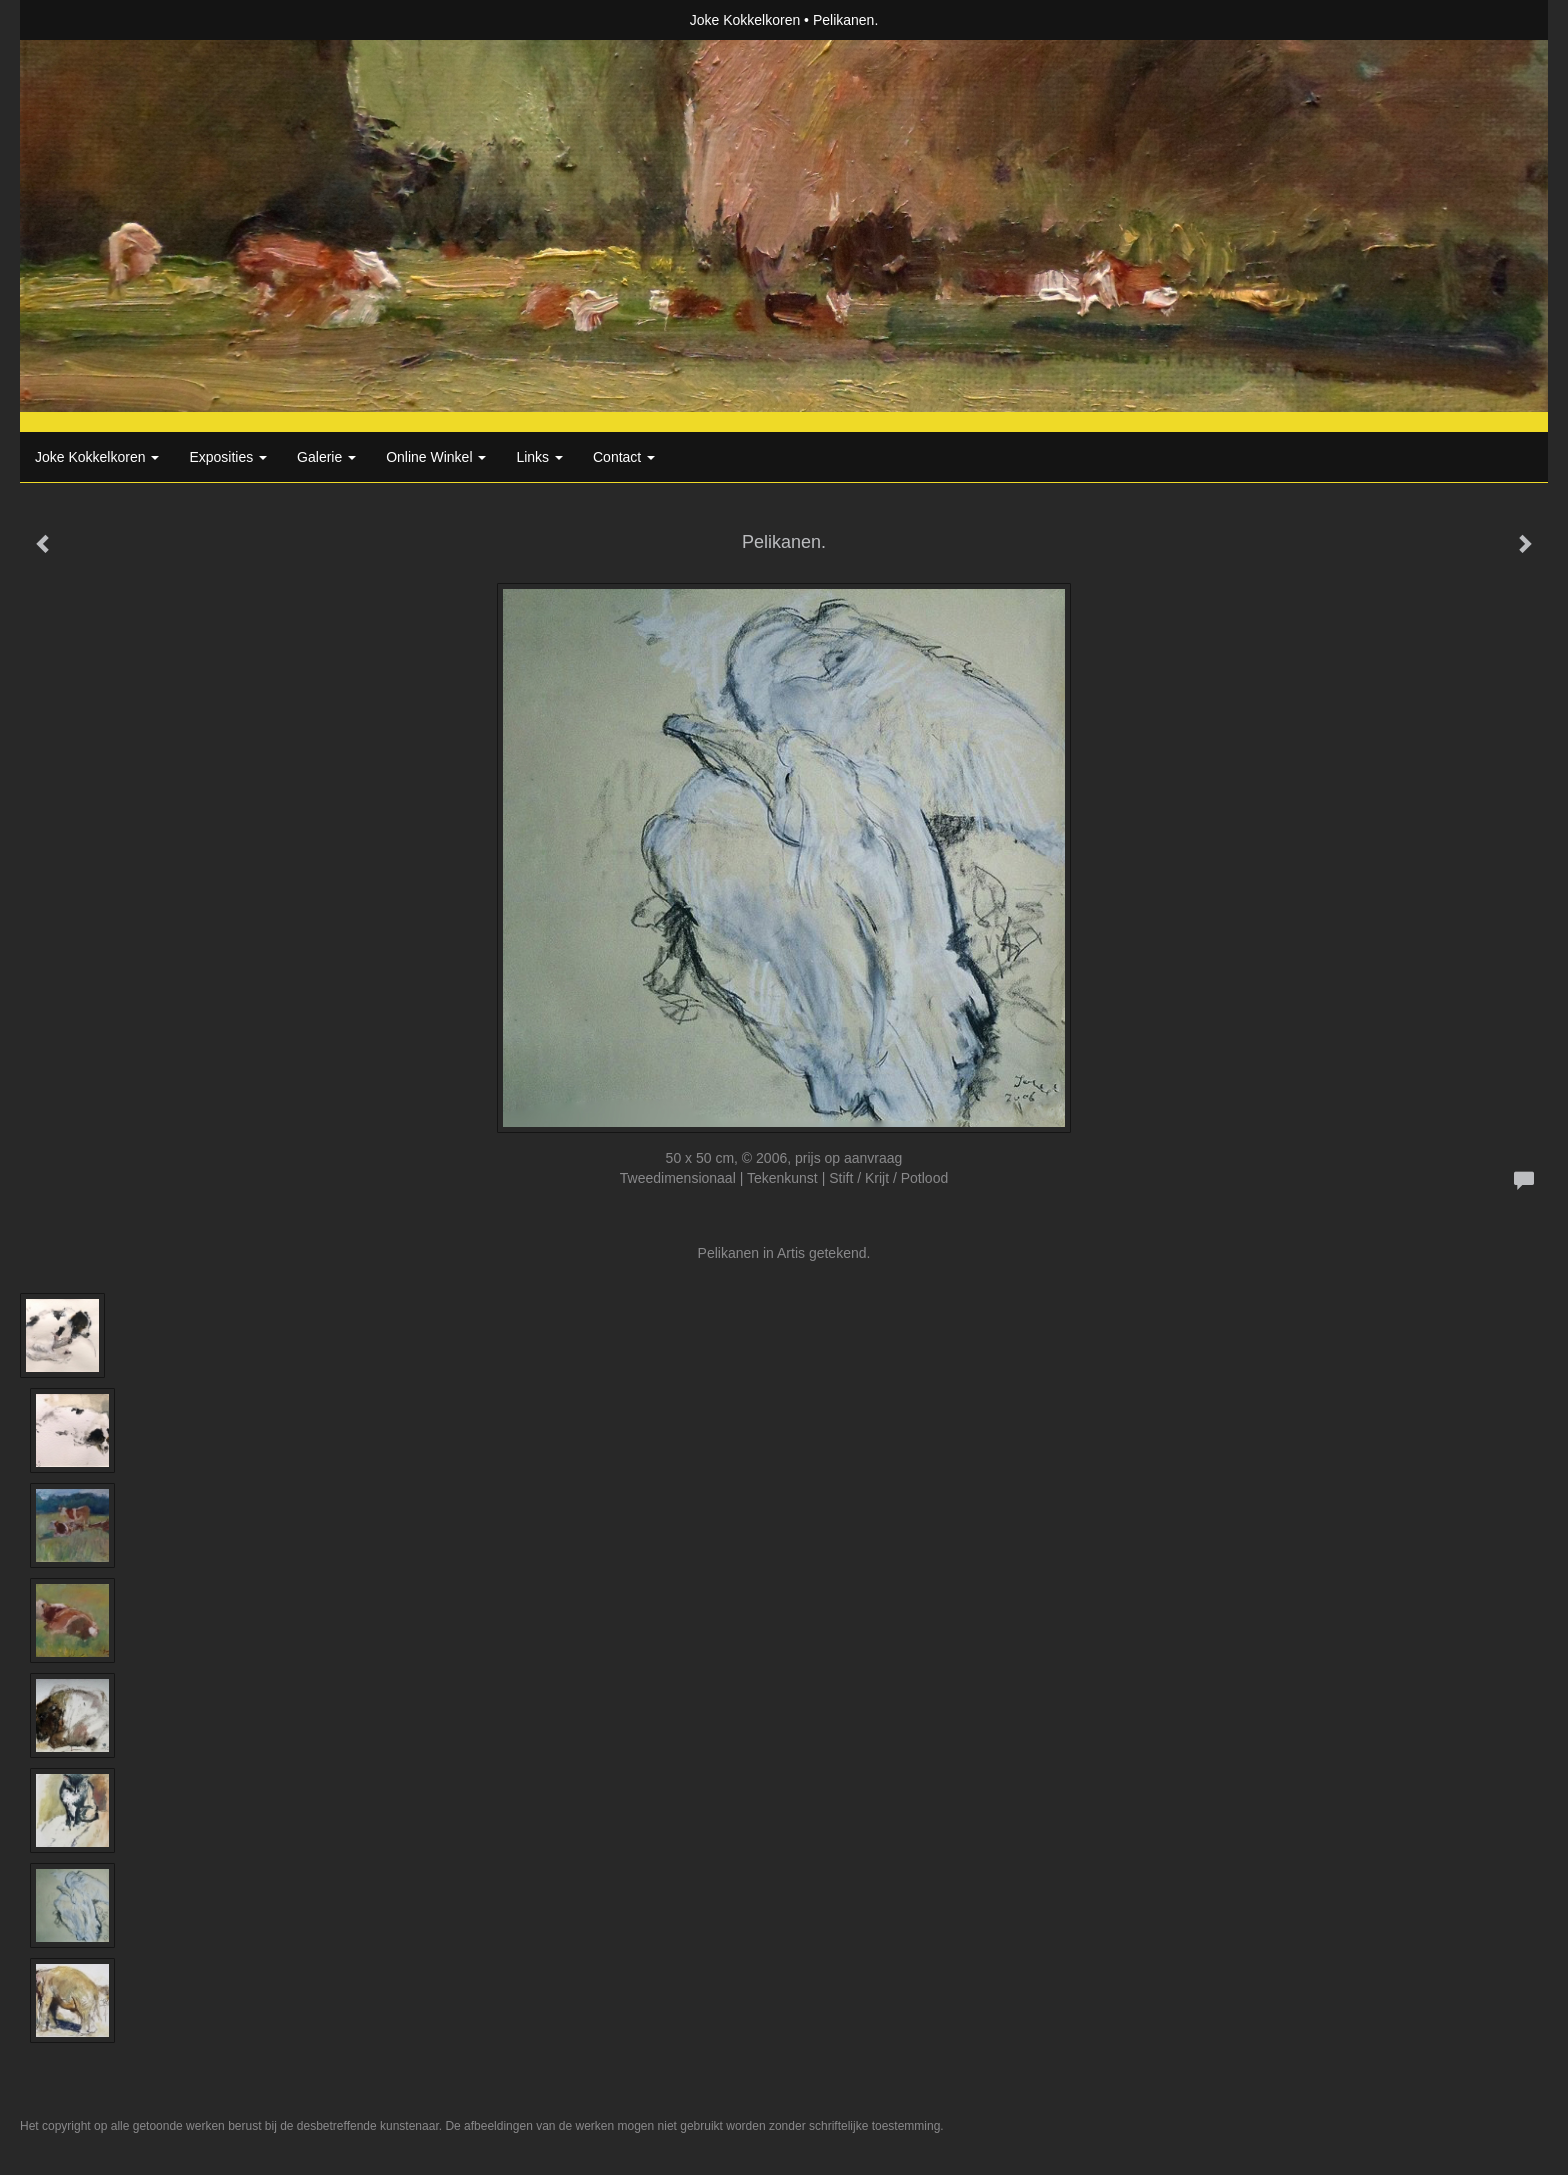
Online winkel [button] (436, 457)
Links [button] (539, 457)
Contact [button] (624, 457)
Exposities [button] (228, 457)
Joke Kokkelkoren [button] (97, 457)
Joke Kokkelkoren (745, 20)
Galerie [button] (326, 457)
